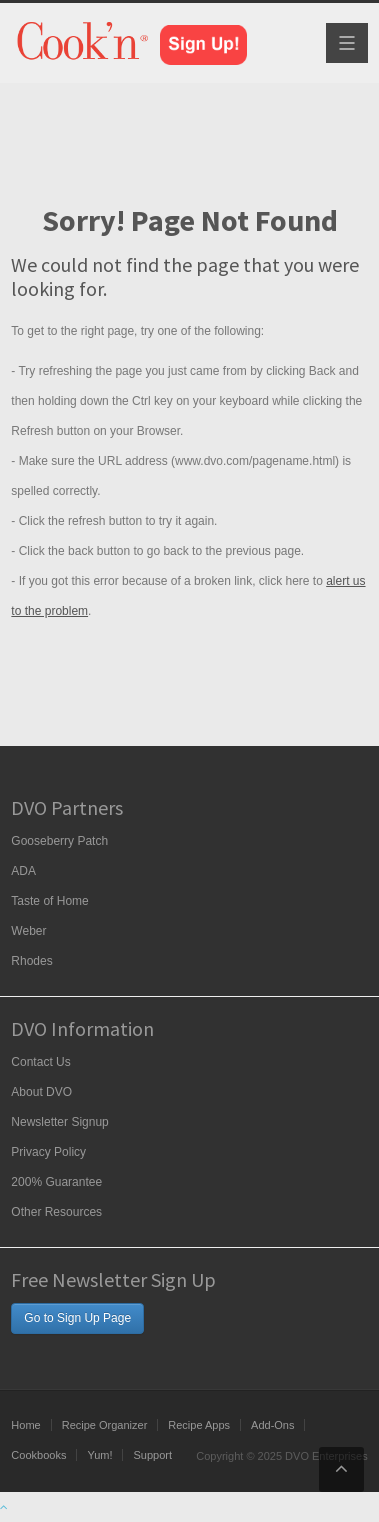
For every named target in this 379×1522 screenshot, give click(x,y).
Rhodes (31, 961)
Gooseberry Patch (59, 841)
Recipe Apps (199, 1425)
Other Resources (56, 1212)
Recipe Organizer (105, 1425)
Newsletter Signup (59, 1122)
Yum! (99, 1455)
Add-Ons (272, 1425)
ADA (23, 871)
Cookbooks (38, 1455)
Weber (28, 931)
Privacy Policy (48, 1152)
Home (25, 1425)
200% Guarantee (56, 1182)
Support (152, 1455)
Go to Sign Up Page (77, 1318)
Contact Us (40, 1062)
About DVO (41, 1092)
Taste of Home (49, 901)
